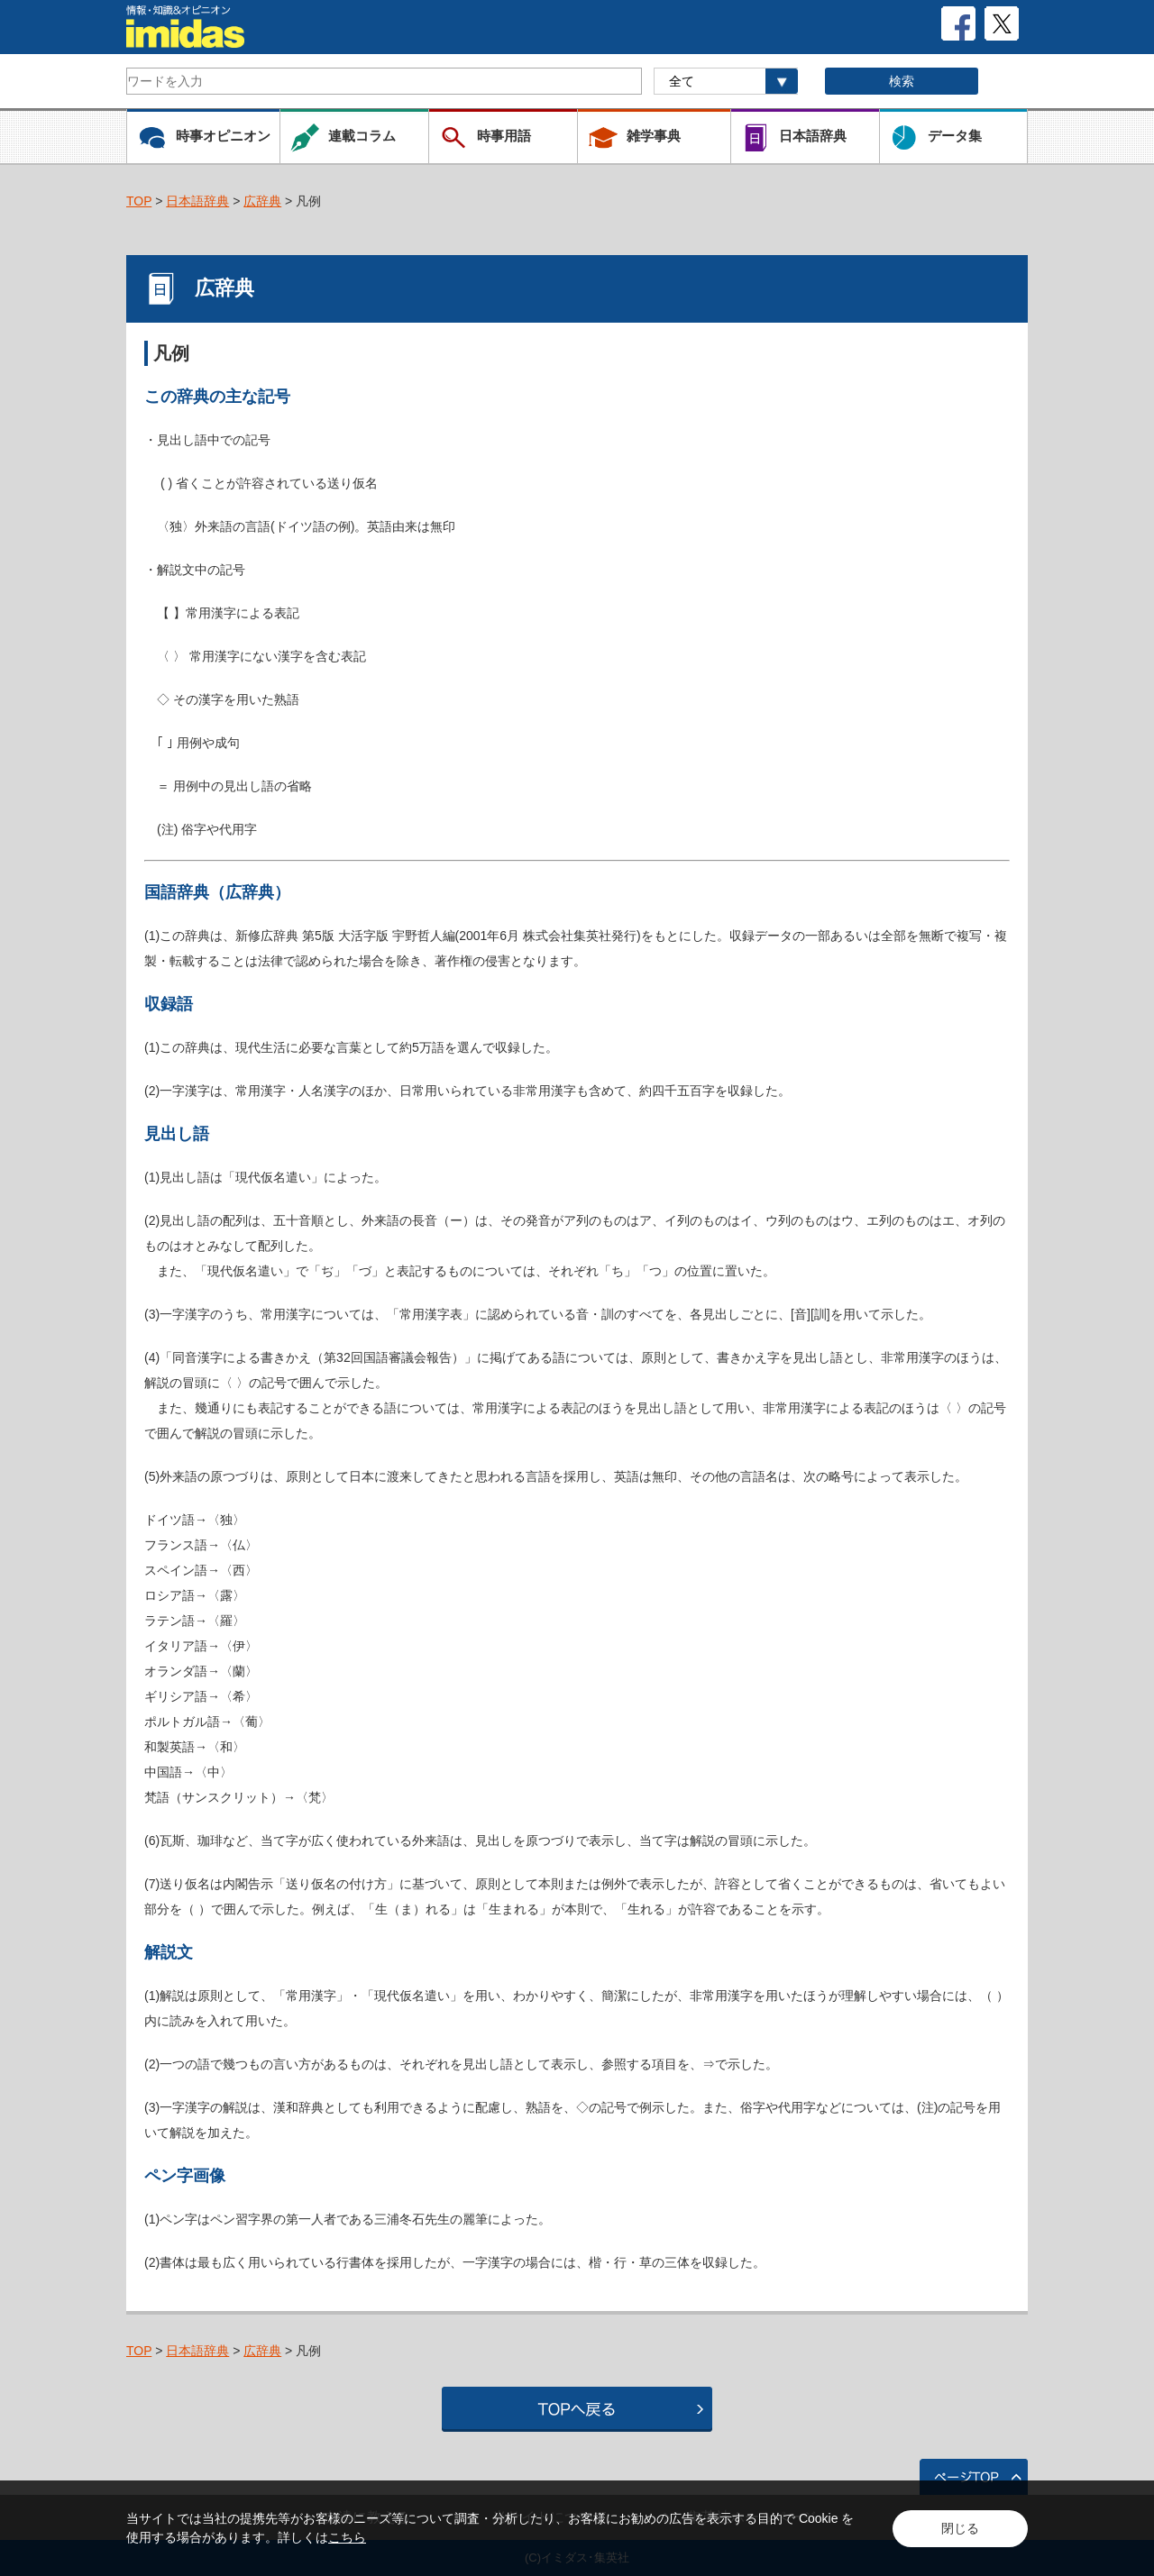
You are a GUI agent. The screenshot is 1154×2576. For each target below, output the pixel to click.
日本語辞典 (197, 201)
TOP (138, 201)
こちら (347, 2537)
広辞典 (262, 201)
